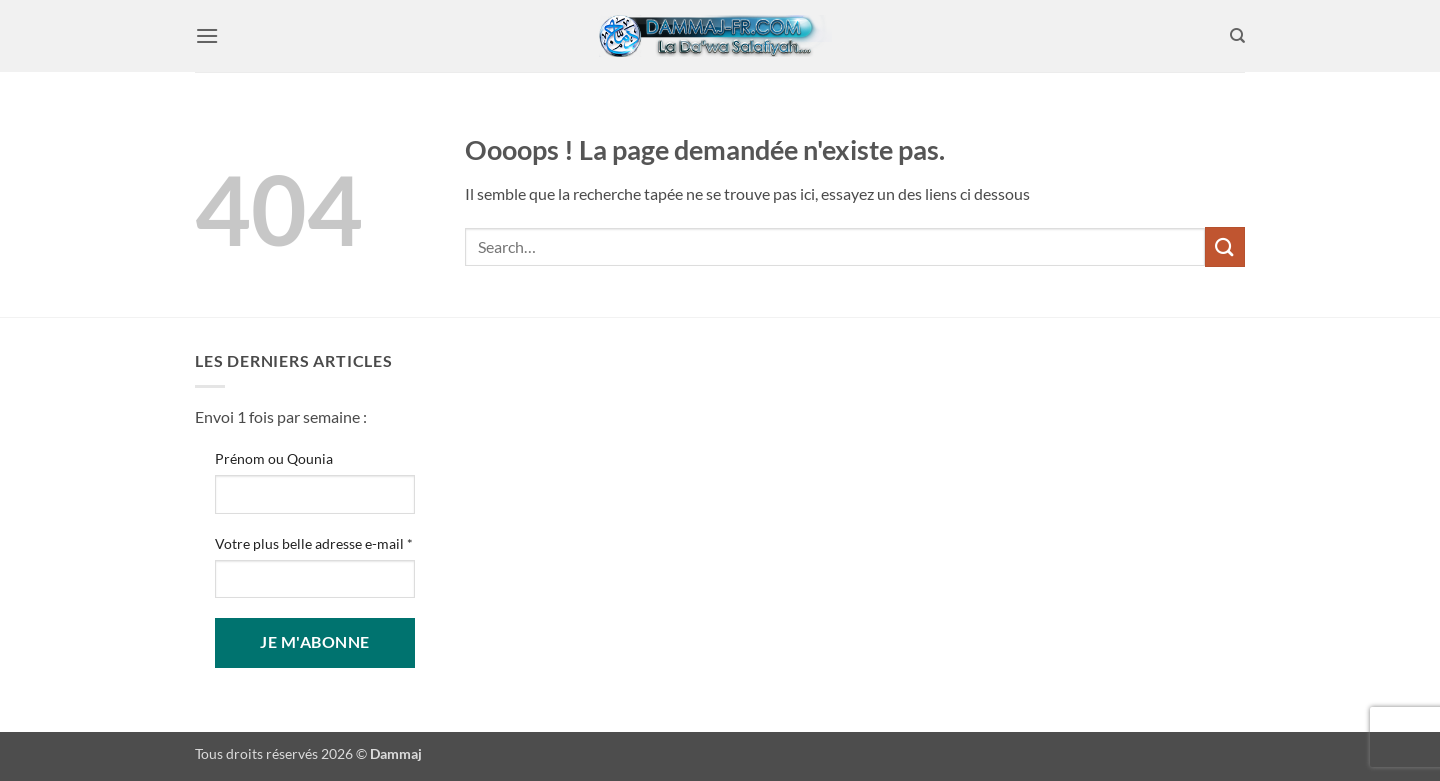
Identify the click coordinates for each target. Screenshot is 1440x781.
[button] (207, 35)
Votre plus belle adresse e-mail (314, 543)
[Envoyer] (1225, 246)
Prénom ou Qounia (274, 458)
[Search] (1237, 36)
